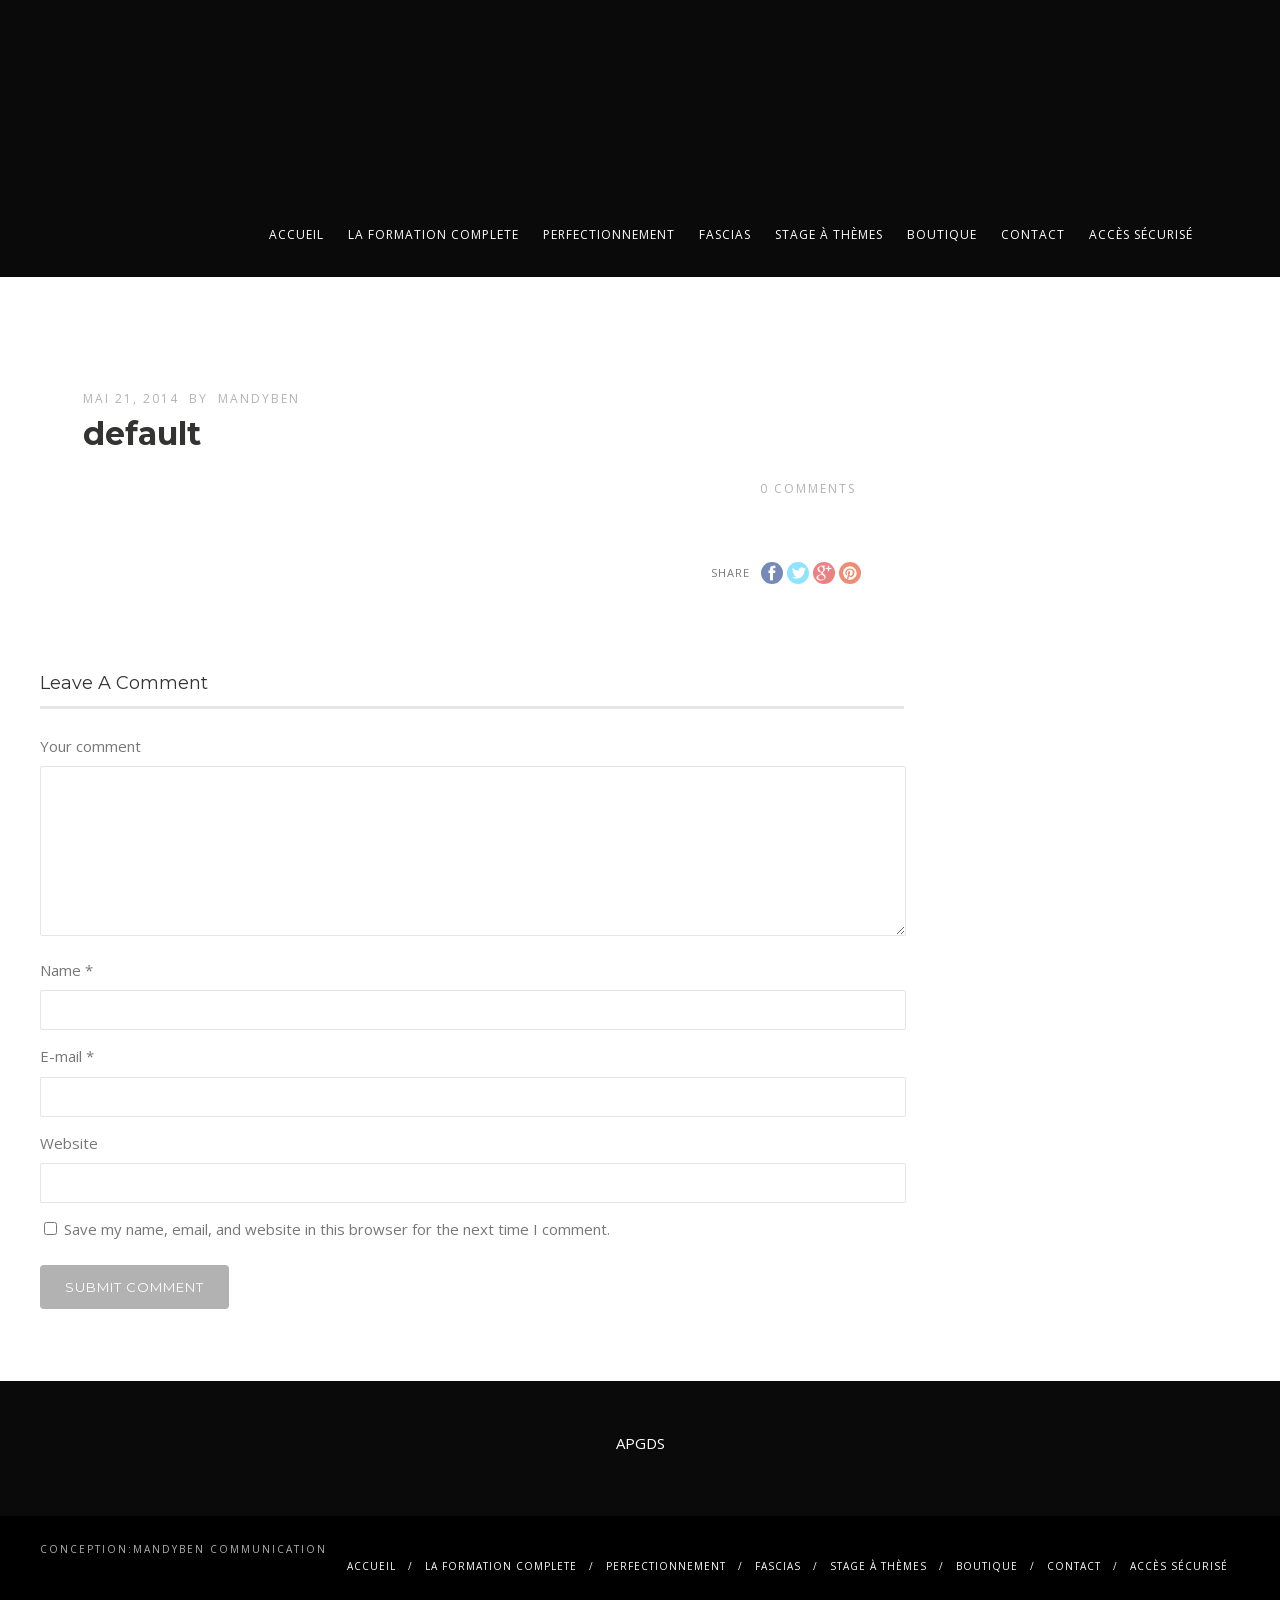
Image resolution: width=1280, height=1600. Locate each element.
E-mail (67, 1056)
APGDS (640, 1443)
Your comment (90, 746)
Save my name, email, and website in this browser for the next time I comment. (337, 1229)
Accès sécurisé (1141, 234)
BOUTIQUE (942, 234)
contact (1033, 234)
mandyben (259, 398)
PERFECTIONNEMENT (609, 234)
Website (69, 1143)
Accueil (296, 234)
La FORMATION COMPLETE (433, 234)
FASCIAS (725, 234)
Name (66, 970)
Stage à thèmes (829, 234)
